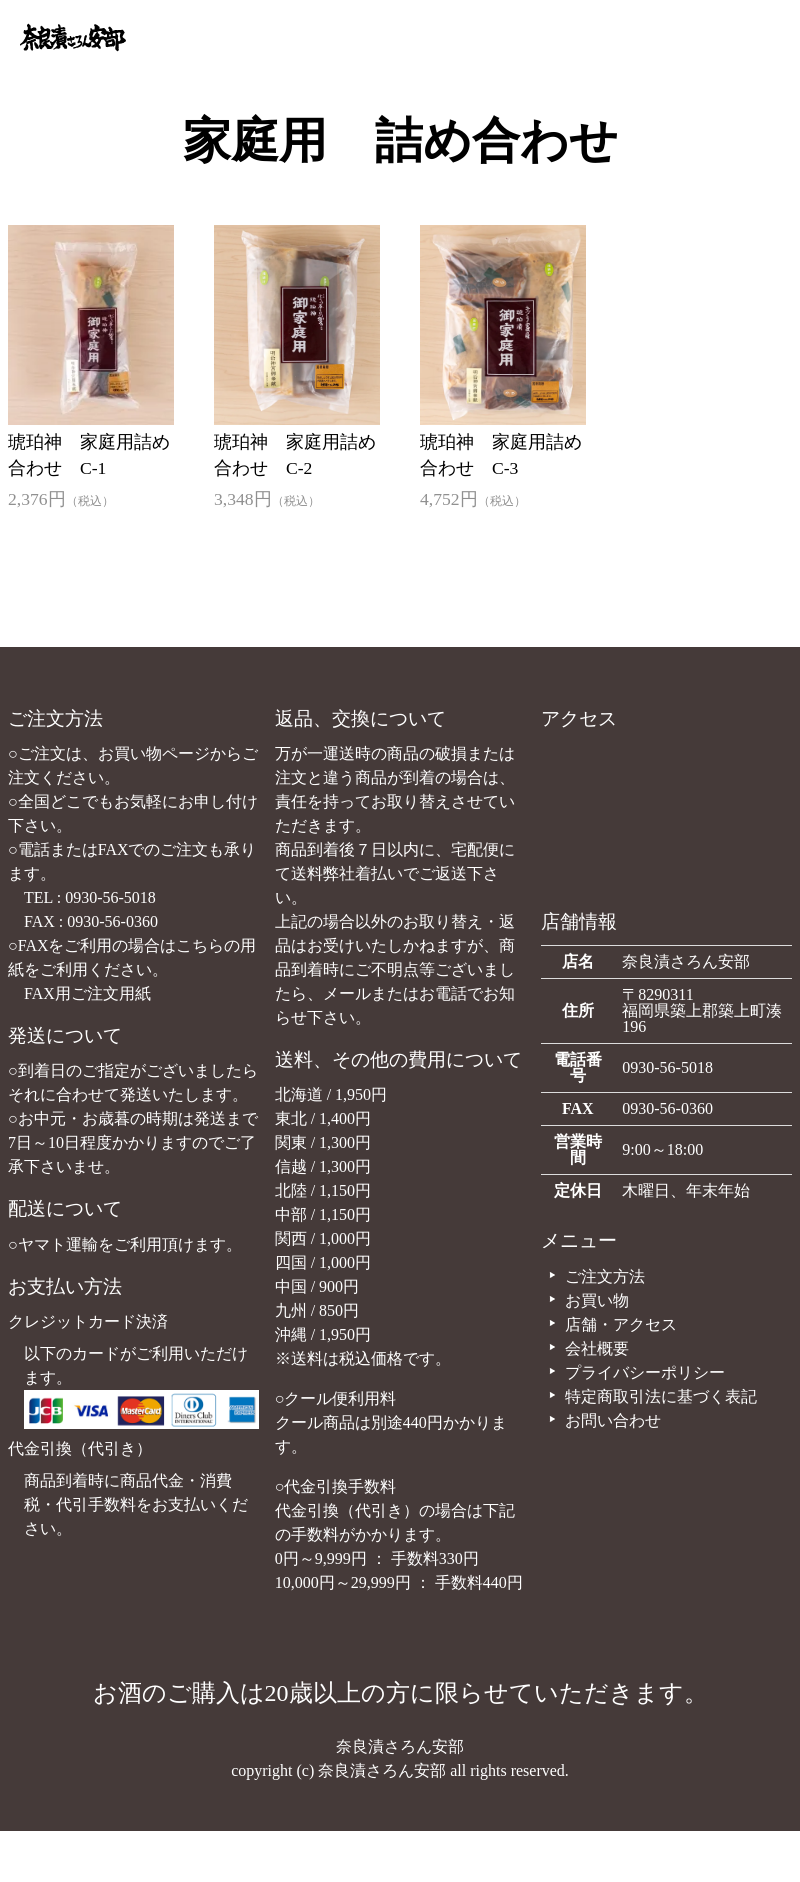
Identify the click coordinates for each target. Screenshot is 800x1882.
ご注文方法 (595, 1276)
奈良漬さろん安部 (400, 1746)
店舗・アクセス (611, 1324)
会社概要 (587, 1348)
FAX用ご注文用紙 (87, 993)
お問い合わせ (603, 1420)
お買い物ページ (154, 753)
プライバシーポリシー (635, 1372)
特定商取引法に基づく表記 (651, 1396)
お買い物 (587, 1300)
